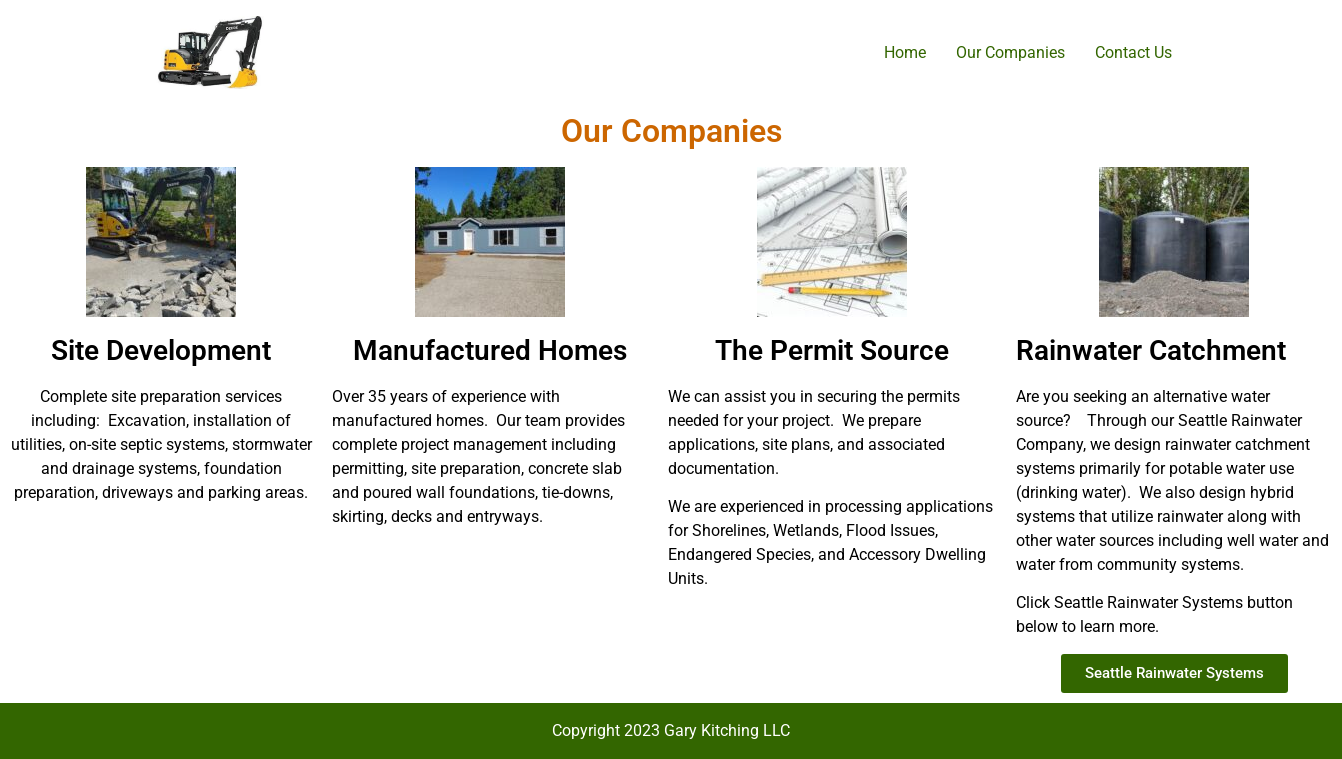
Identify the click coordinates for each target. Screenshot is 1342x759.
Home (905, 52)
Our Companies (1010, 52)
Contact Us (1133, 52)
